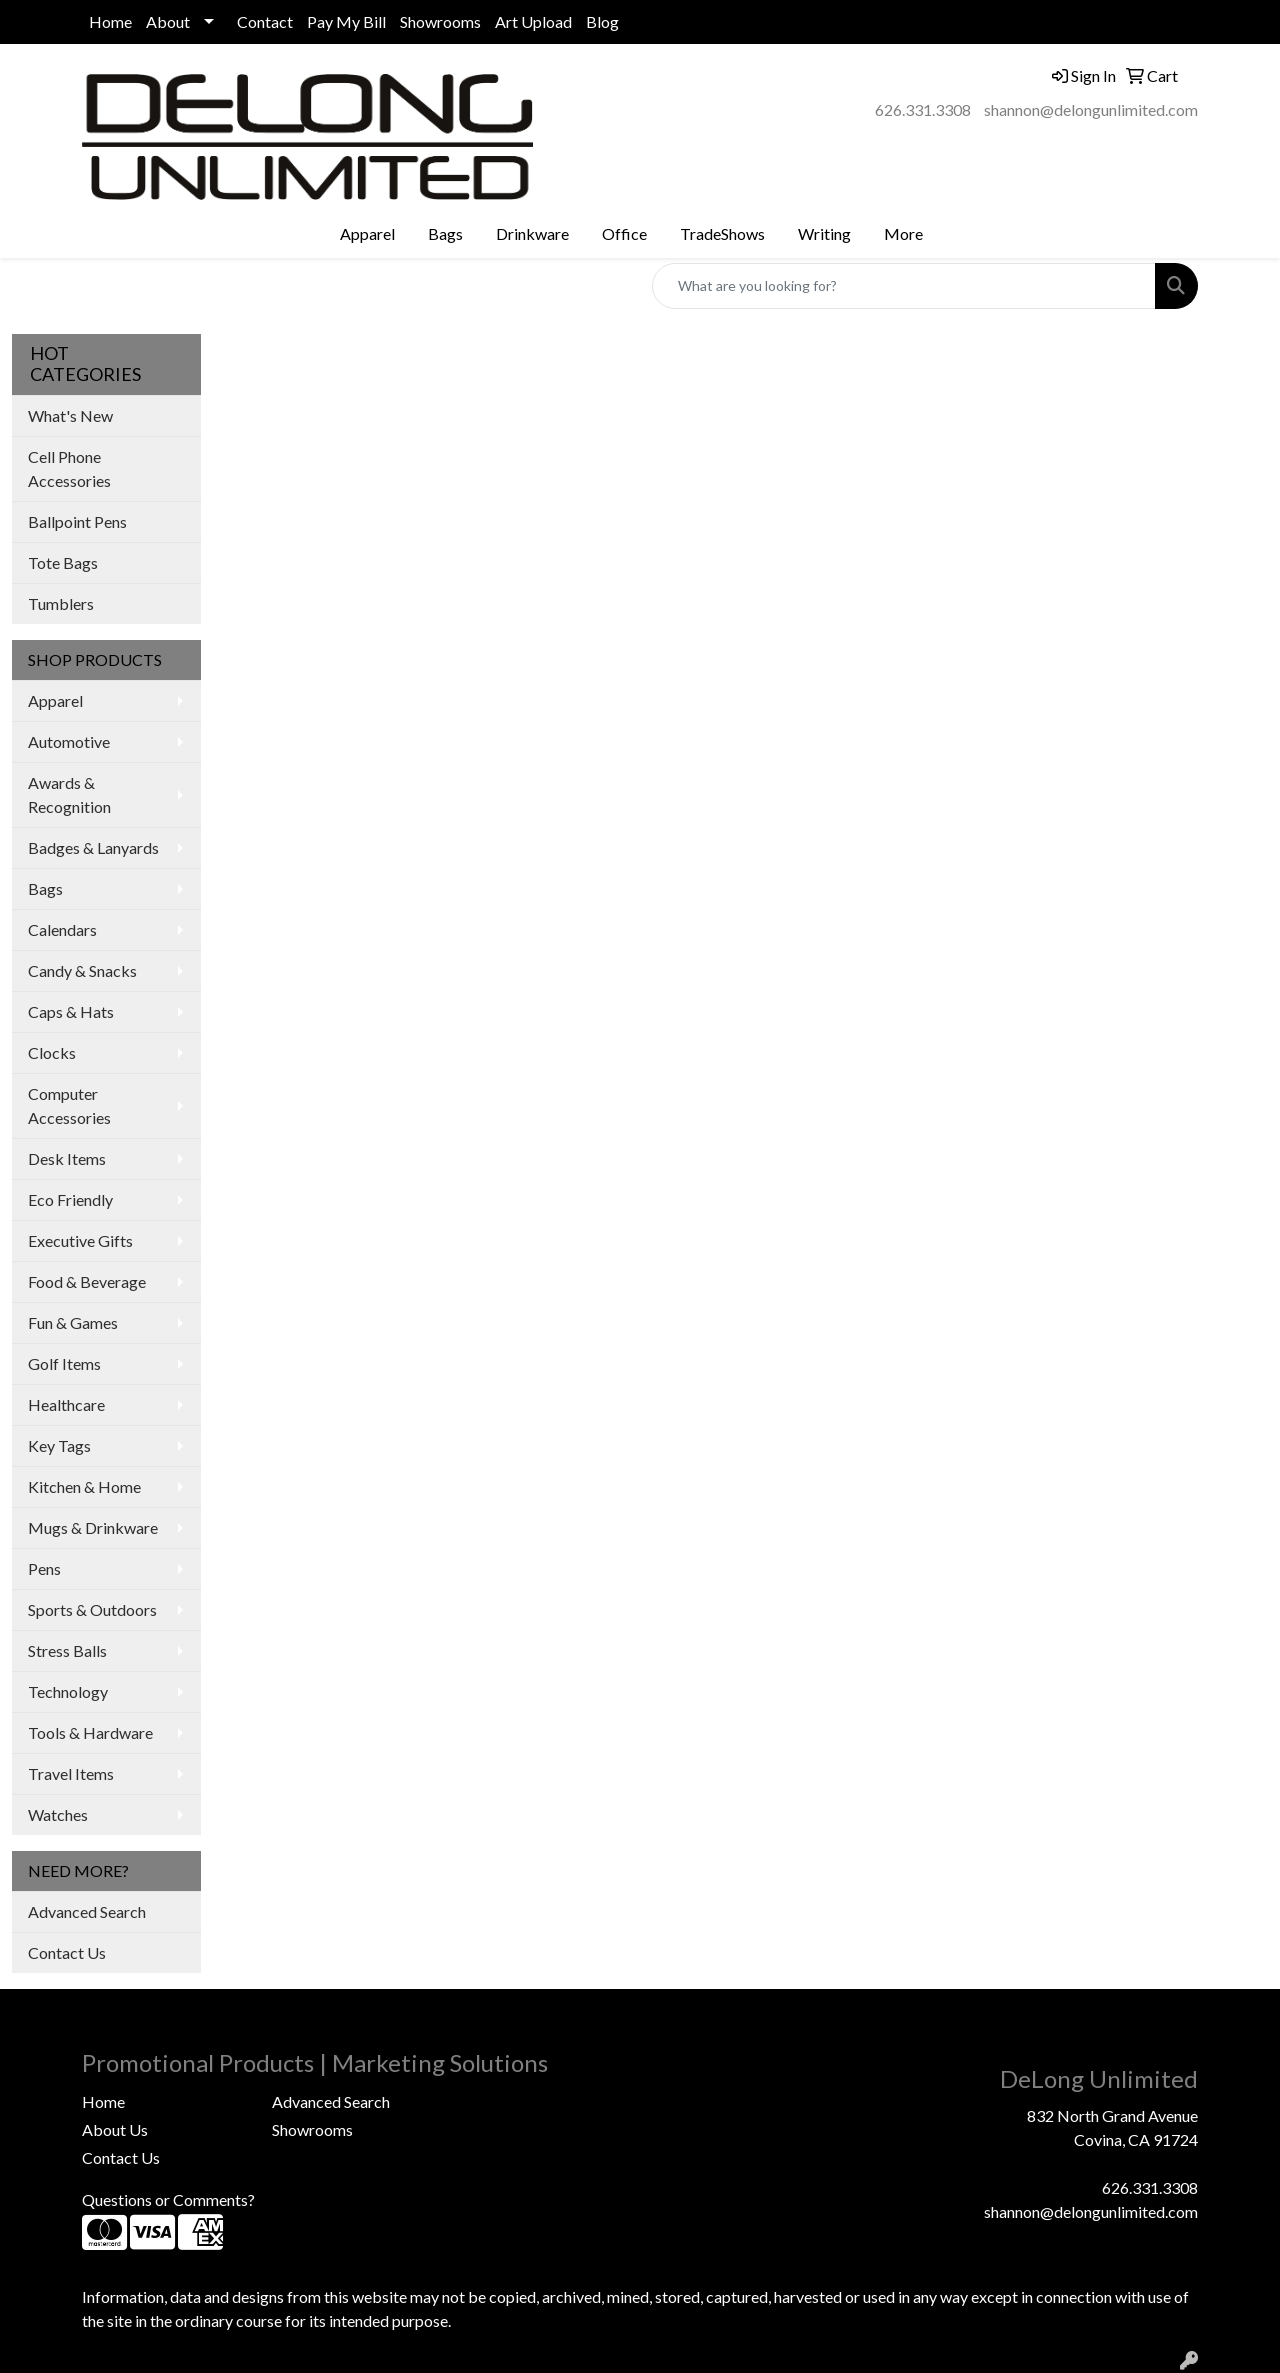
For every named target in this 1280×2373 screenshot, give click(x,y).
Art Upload (533, 21)
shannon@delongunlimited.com (1091, 109)
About (168, 21)
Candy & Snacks (82, 970)
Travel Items (71, 1773)
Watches (58, 1814)
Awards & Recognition (69, 794)
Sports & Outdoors (92, 1609)
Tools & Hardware (90, 1732)
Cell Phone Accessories (69, 468)
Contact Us (67, 1952)
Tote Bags (63, 562)
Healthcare (66, 1404)
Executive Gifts (80, 1240)
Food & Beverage (87, 1281)
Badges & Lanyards (93, 847)
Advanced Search (87, 1911)
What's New (70, 415)
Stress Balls (67, 1650)
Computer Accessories (69, 1105)
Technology (68, 1691)
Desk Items (67, 1158)
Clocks (52, 1052)
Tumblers (61, 603)
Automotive (69, 741)
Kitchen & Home (84, 1486)
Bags (45, 888)
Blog (602, 21)
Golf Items (64, 1363)
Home (110, 21)
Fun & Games (73, 1322)
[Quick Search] (904, 286)
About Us (115, 2129)
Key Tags (59, 1445)
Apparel (55, 700)
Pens (44, 1568)
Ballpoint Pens (77, 521)
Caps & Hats (71, 1011)
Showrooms (440, 21)
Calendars (62, 929)
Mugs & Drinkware (93, 1527)
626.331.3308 (923, 109)
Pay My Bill (346, 21)
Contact (265, 21)
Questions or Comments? (168, 2199)
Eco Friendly (70, 1199)
